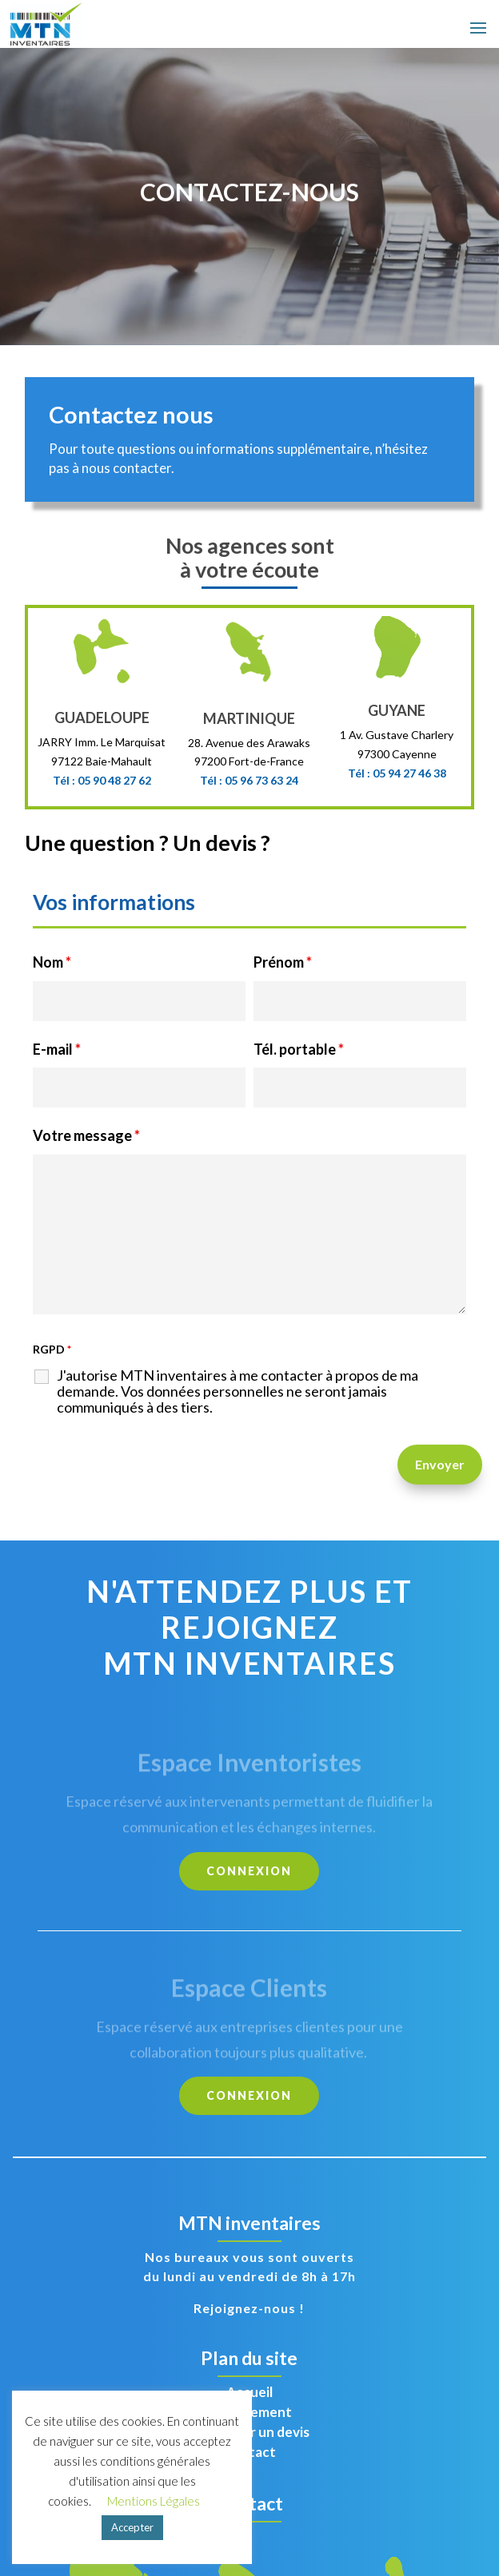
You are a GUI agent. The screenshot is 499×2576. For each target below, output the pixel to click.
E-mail (57, 1049)
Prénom (282, 962)
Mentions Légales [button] (153, 2501)
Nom (52, 962)
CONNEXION (249, 1871)
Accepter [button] (132, 2527)
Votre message (86, 1135)
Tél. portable (298, 1049)
